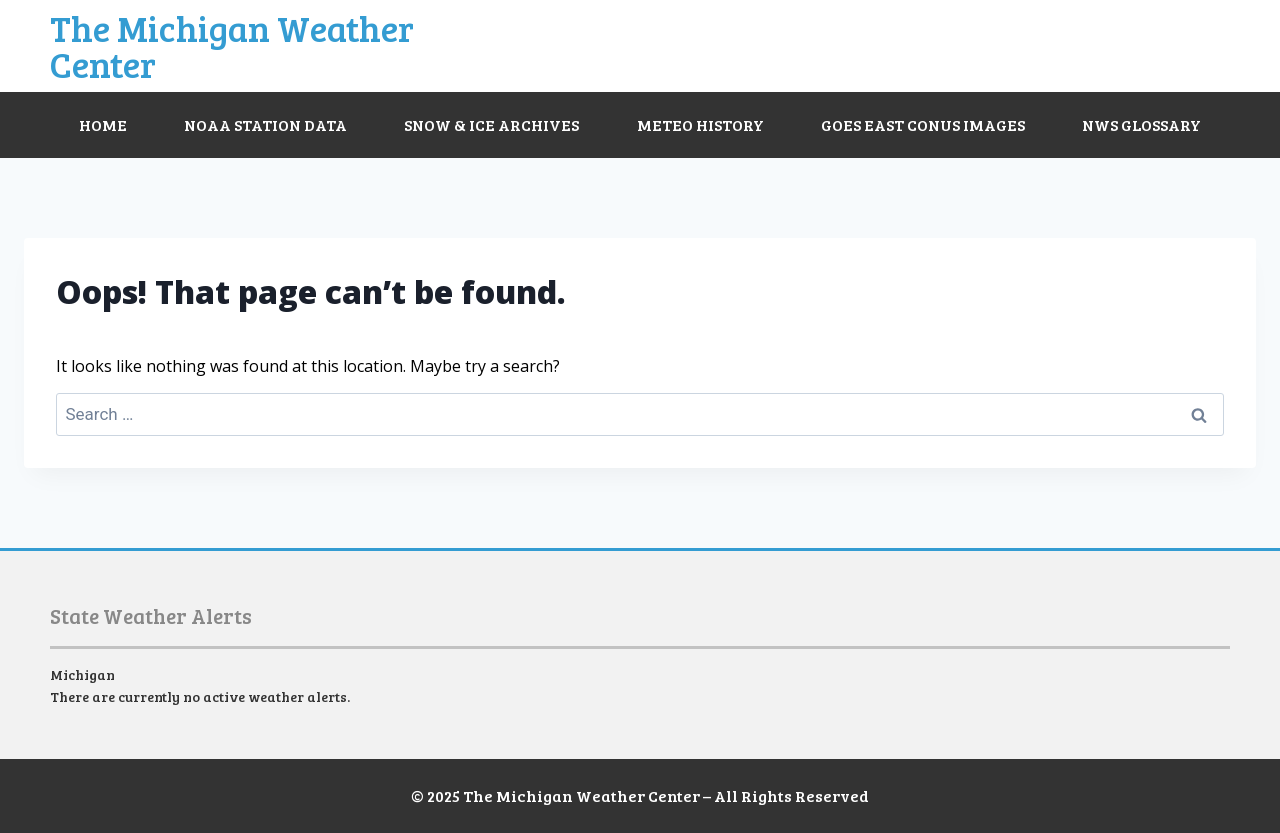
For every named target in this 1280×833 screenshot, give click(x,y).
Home (103, 124)
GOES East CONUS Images (923, 124)
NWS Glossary (1141, 124)
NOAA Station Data (265, 124)
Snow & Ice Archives (491, 124)
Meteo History (700, 124)
